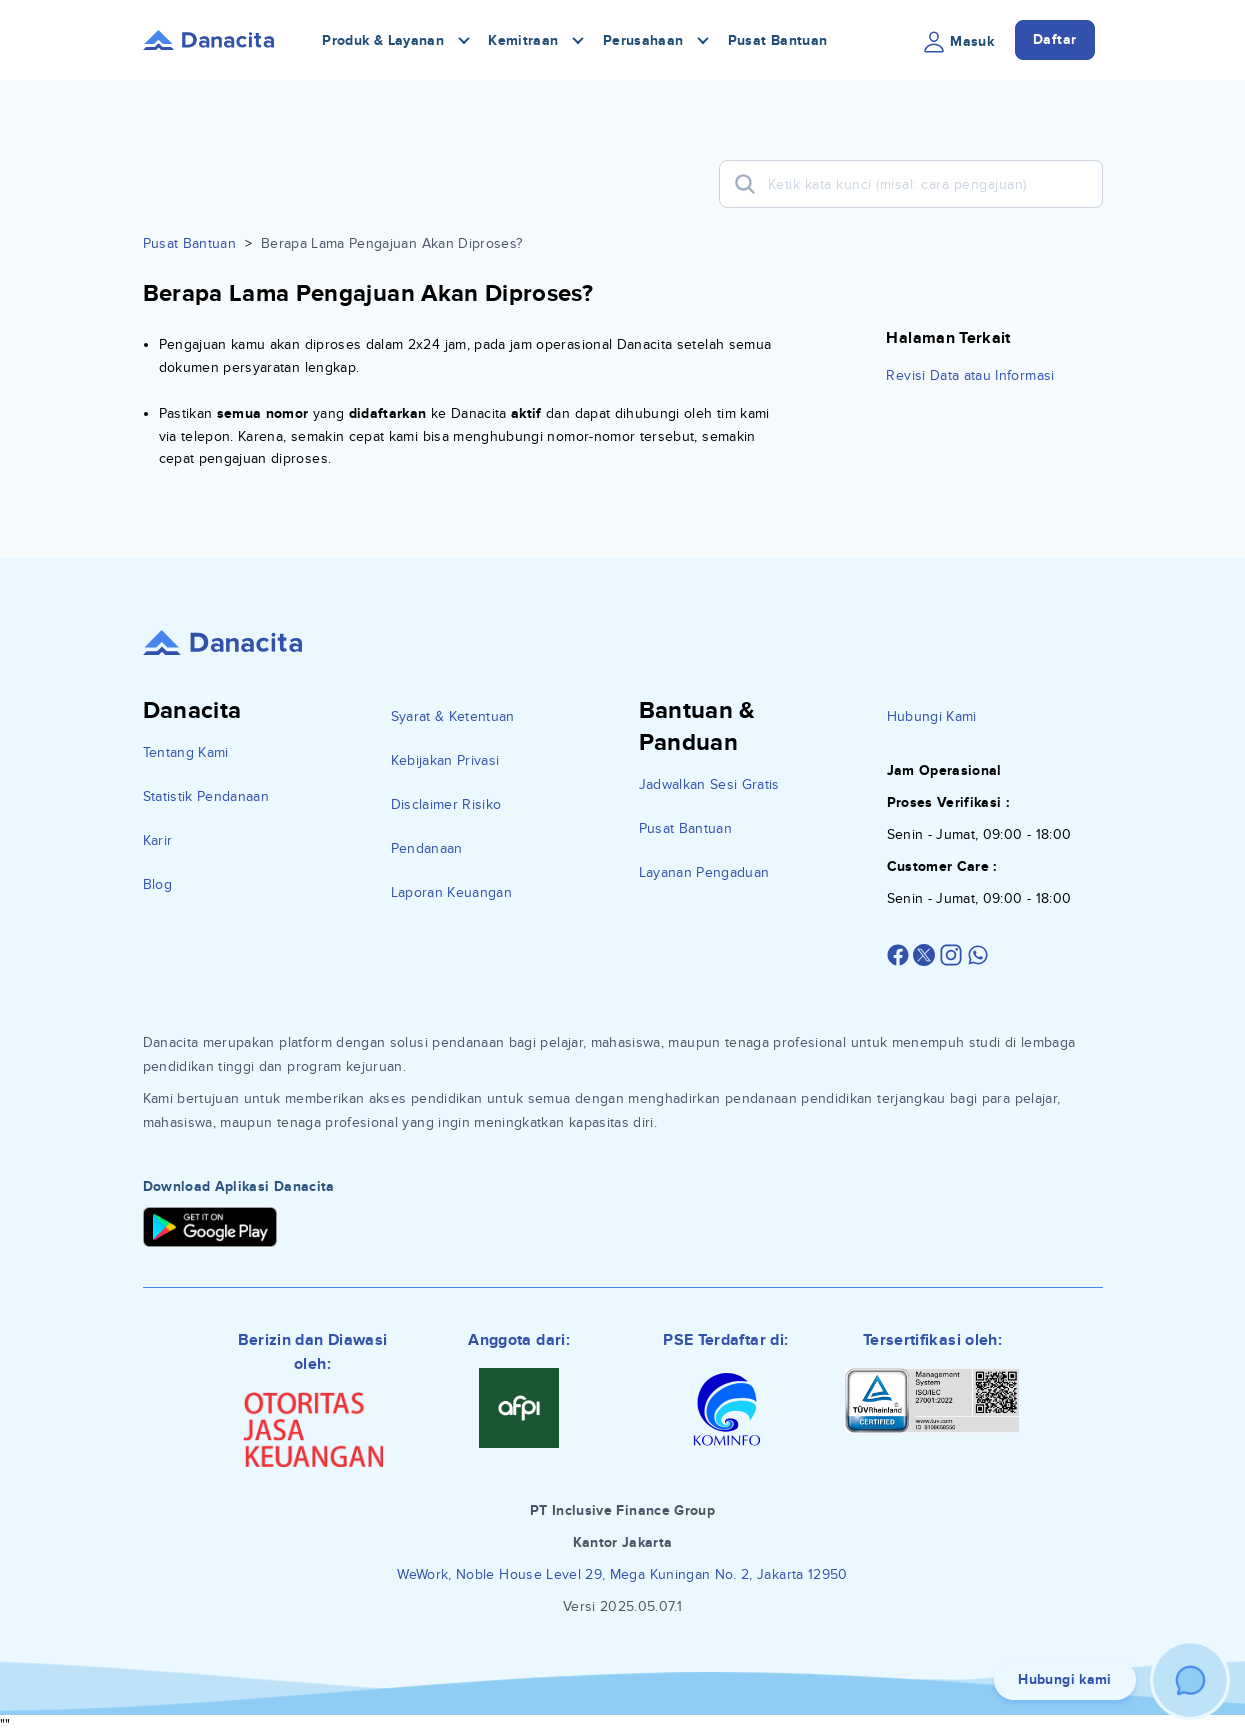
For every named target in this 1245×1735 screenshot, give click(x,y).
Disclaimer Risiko (446, 804)
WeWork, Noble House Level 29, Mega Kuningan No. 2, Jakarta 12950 (622, 1574)
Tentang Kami (186, 752)
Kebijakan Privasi (445, 760)
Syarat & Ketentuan (453, 716)
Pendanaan (427, 848)
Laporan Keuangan (452, 892)
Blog (157, 884)
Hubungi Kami (932, 716)
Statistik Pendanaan (206, 796)
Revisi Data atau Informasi (970, 375)
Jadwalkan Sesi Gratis (709, 784)
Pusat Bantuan (778, 40)
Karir (158, 840)
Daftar (1055, 39)
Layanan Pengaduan (704, 872)
